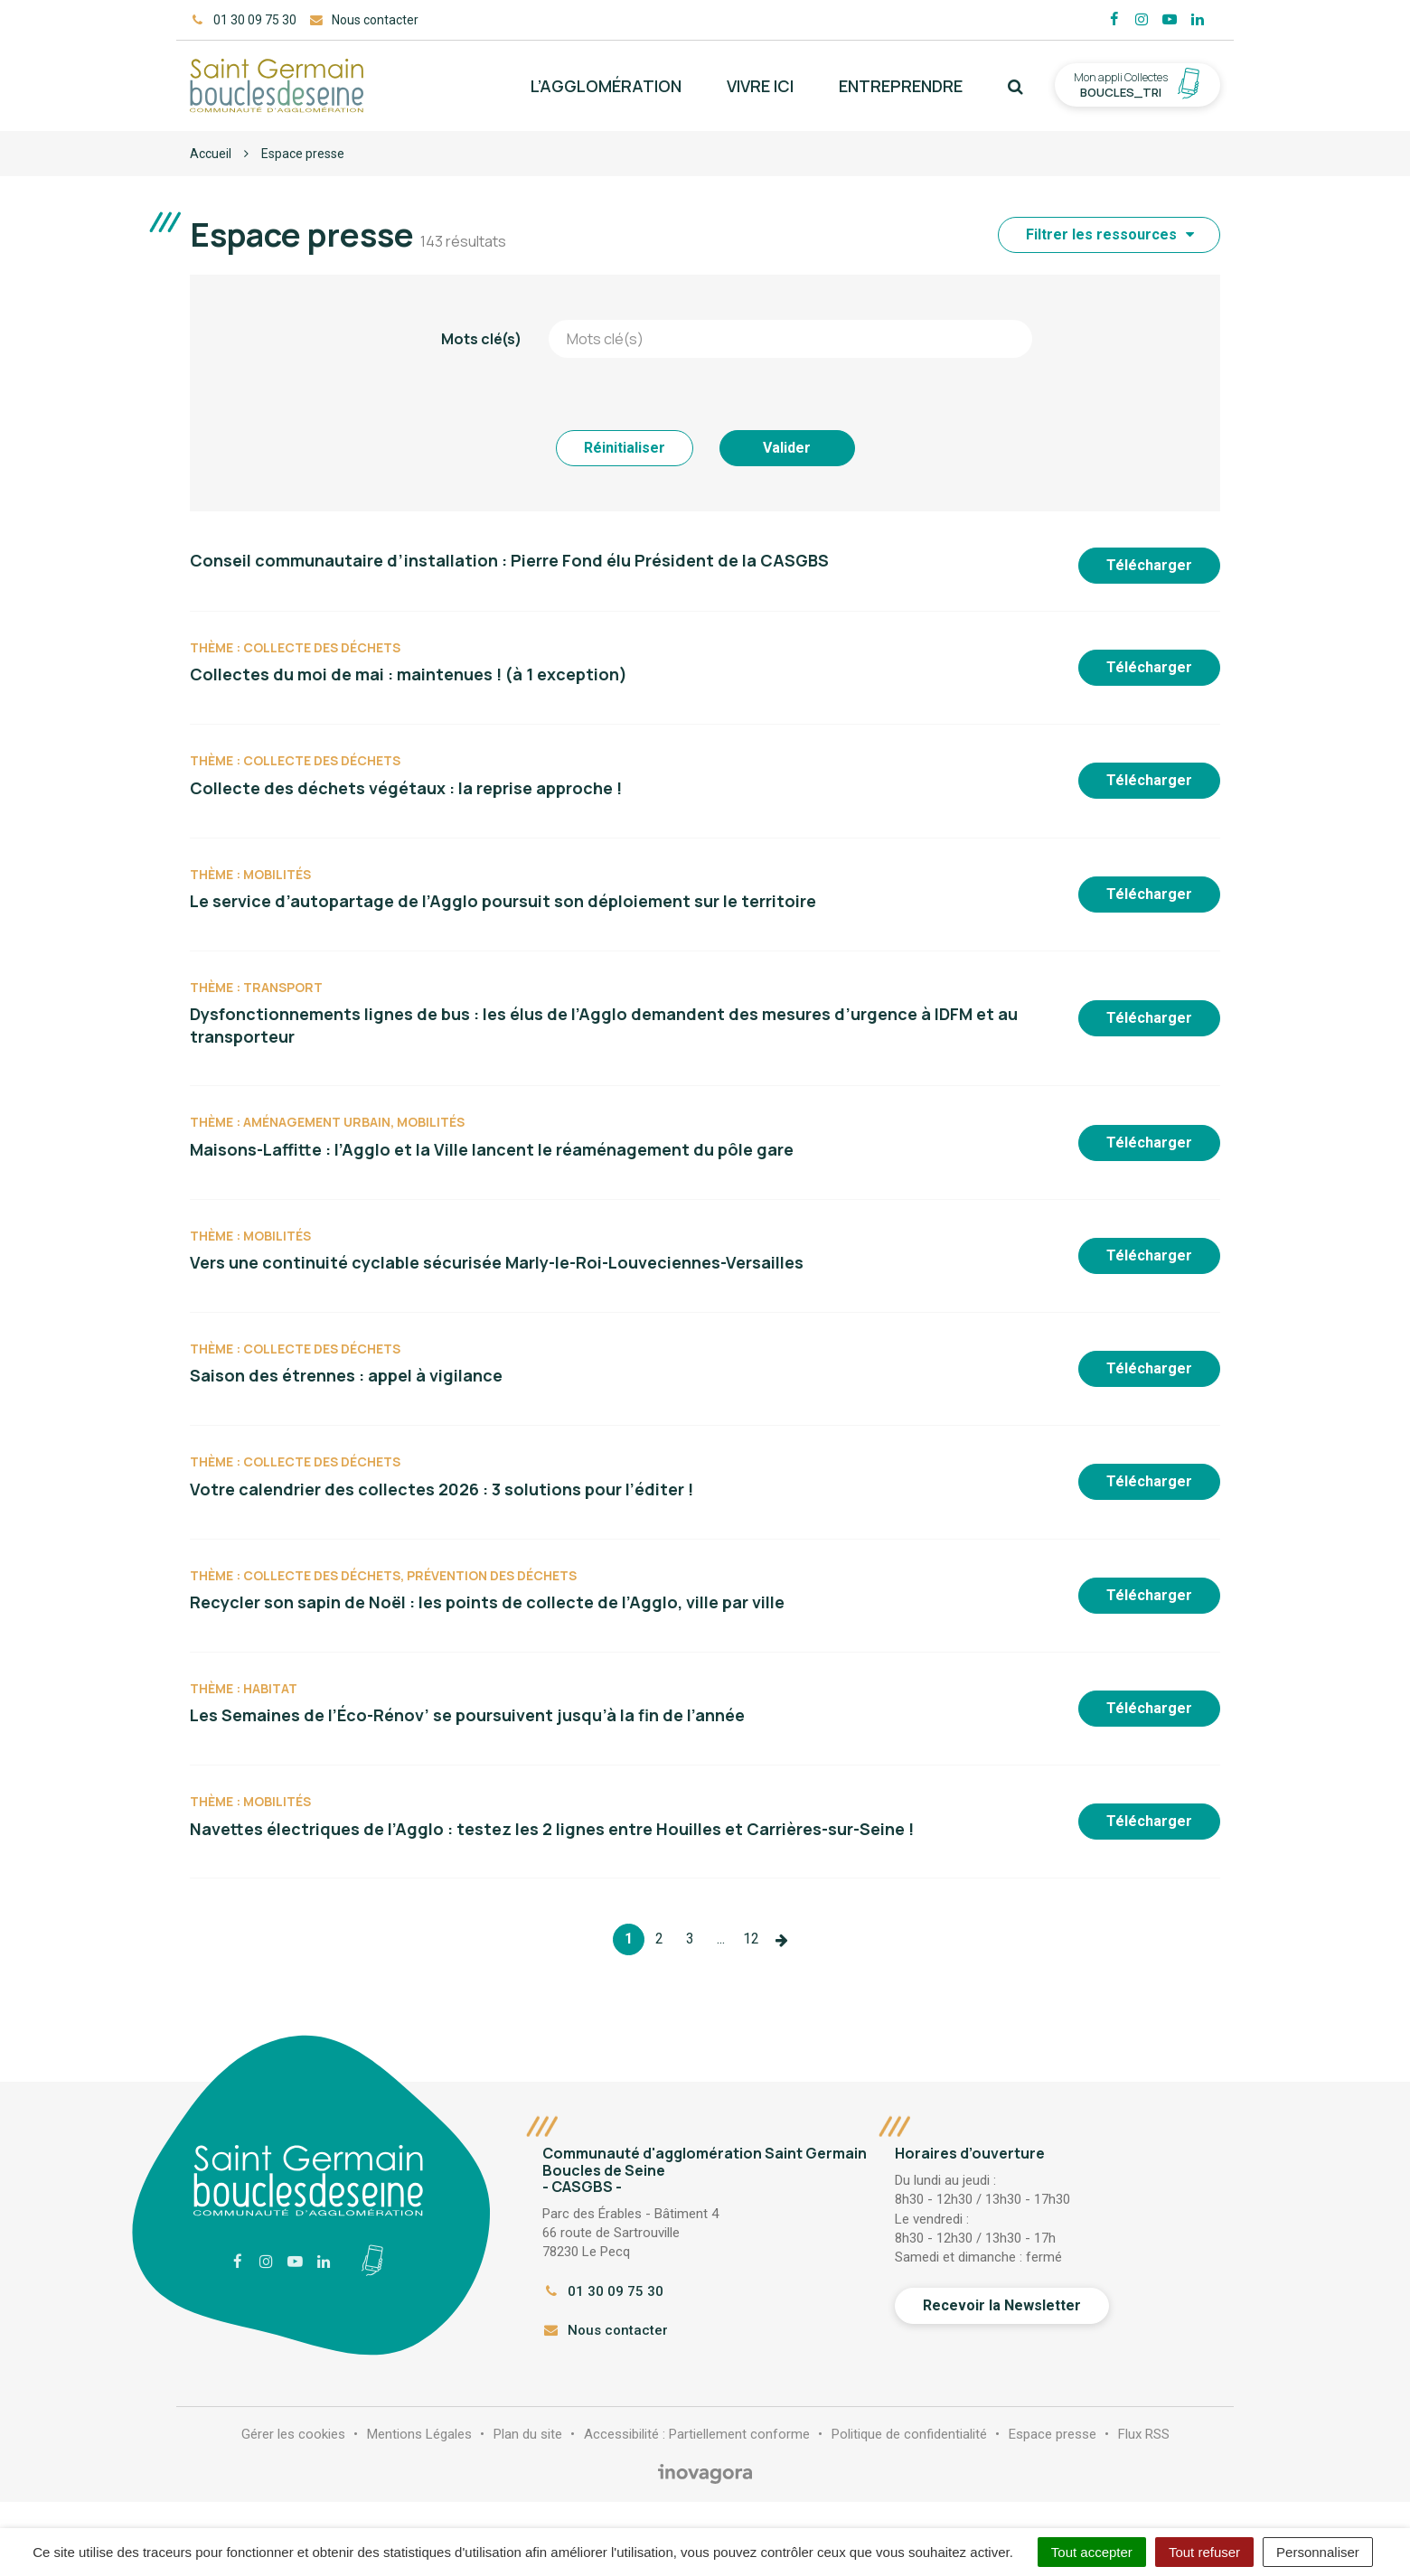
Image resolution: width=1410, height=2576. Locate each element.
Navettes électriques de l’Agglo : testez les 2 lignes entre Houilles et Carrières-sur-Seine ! (552, 1829)
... (721, 1938)
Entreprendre (901, 86)
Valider (787, 447)
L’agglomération (606, 86)
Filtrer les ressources (1110, 234)
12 (751, 1938)
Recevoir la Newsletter (1002, 2305)
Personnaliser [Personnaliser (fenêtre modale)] (1317, 2552)
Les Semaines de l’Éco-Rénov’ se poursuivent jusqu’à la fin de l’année (467, 1715)
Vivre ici (760, 86)
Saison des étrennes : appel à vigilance (346, 1375)
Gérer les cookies (293, 2434)
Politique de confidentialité (909, 2434)
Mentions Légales (419, 2434)
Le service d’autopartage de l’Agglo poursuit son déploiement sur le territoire (503, 901)
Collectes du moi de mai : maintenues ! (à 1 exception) (408, 674)
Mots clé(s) (481, 339)
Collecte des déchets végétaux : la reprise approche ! (406, 788)
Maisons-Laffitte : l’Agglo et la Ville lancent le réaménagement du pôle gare (492, 1149)
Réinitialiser (624, 447)
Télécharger (1149, 565)
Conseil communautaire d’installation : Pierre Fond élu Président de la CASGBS (509, 560)
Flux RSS (1144, 2434)
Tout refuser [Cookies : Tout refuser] (1204, 2552)
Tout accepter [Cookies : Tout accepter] (1092, 2552)
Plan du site (528, 2434)
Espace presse (1052, 2434)
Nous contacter (605, 2330)
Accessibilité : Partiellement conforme (697, 2434)
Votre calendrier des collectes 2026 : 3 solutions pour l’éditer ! (441, 1489)
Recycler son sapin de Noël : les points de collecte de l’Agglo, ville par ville (487, 1602)
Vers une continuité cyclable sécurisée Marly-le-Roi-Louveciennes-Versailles (497, 1262)
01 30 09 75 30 (602, 2291)
